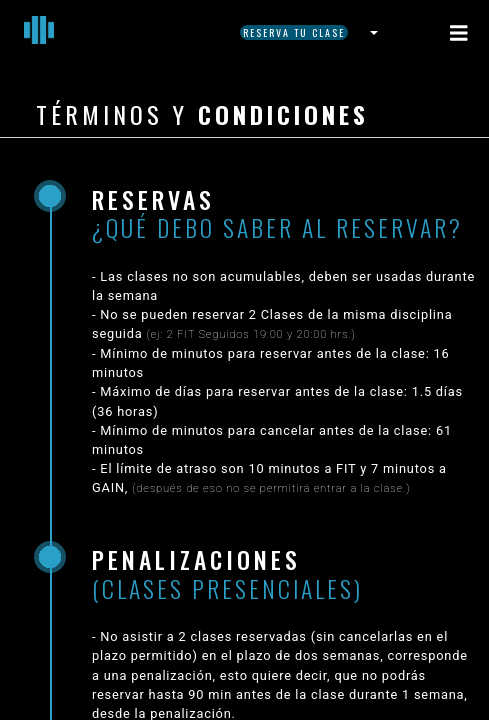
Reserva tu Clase (294, 32)
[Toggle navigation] (459, 32)
